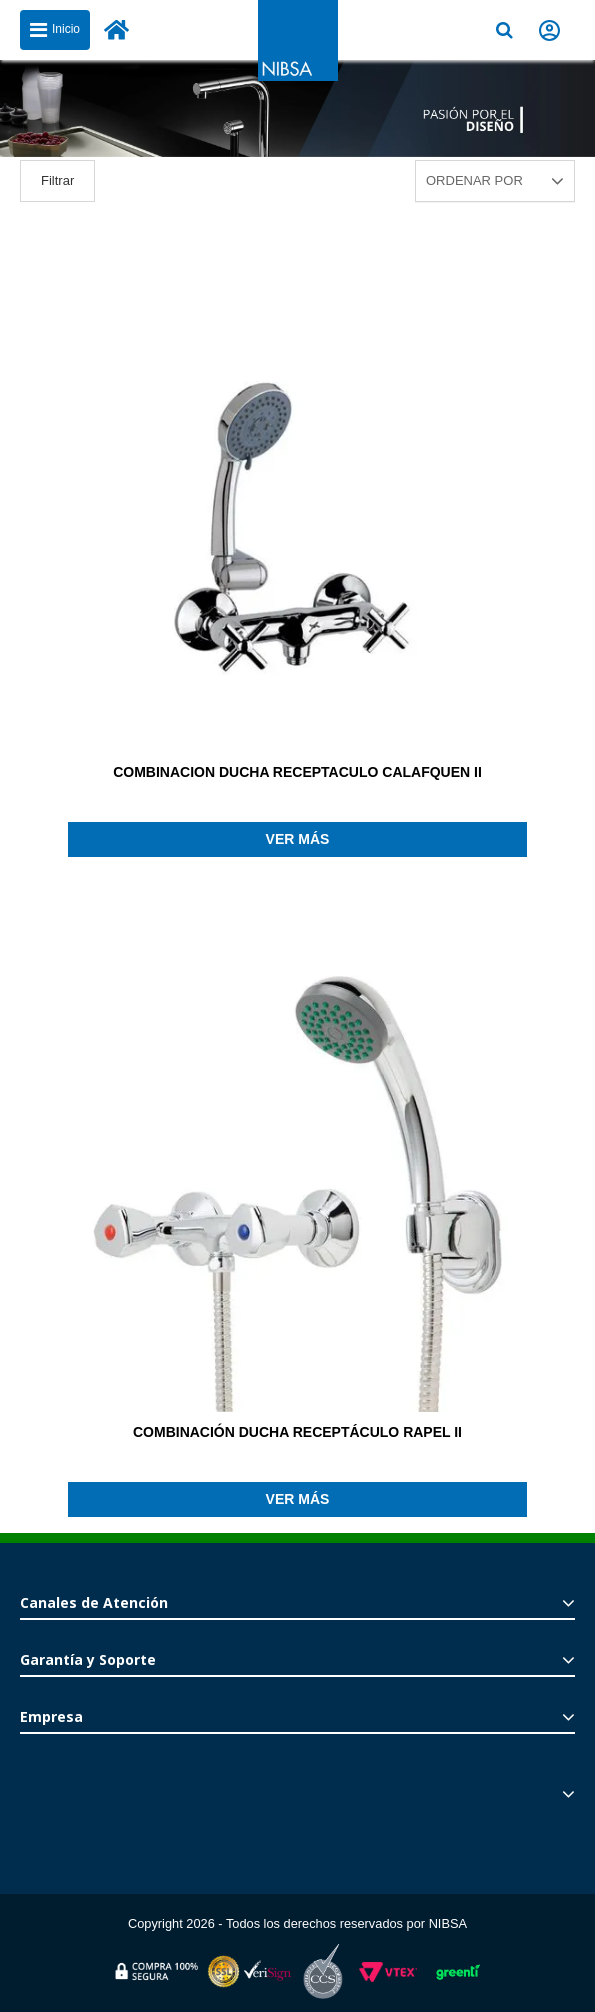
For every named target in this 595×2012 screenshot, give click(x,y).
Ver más (298, 839)
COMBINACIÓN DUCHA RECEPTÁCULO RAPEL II (297, 1432)
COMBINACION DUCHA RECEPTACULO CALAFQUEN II (297, 772)
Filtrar (57, 180)
